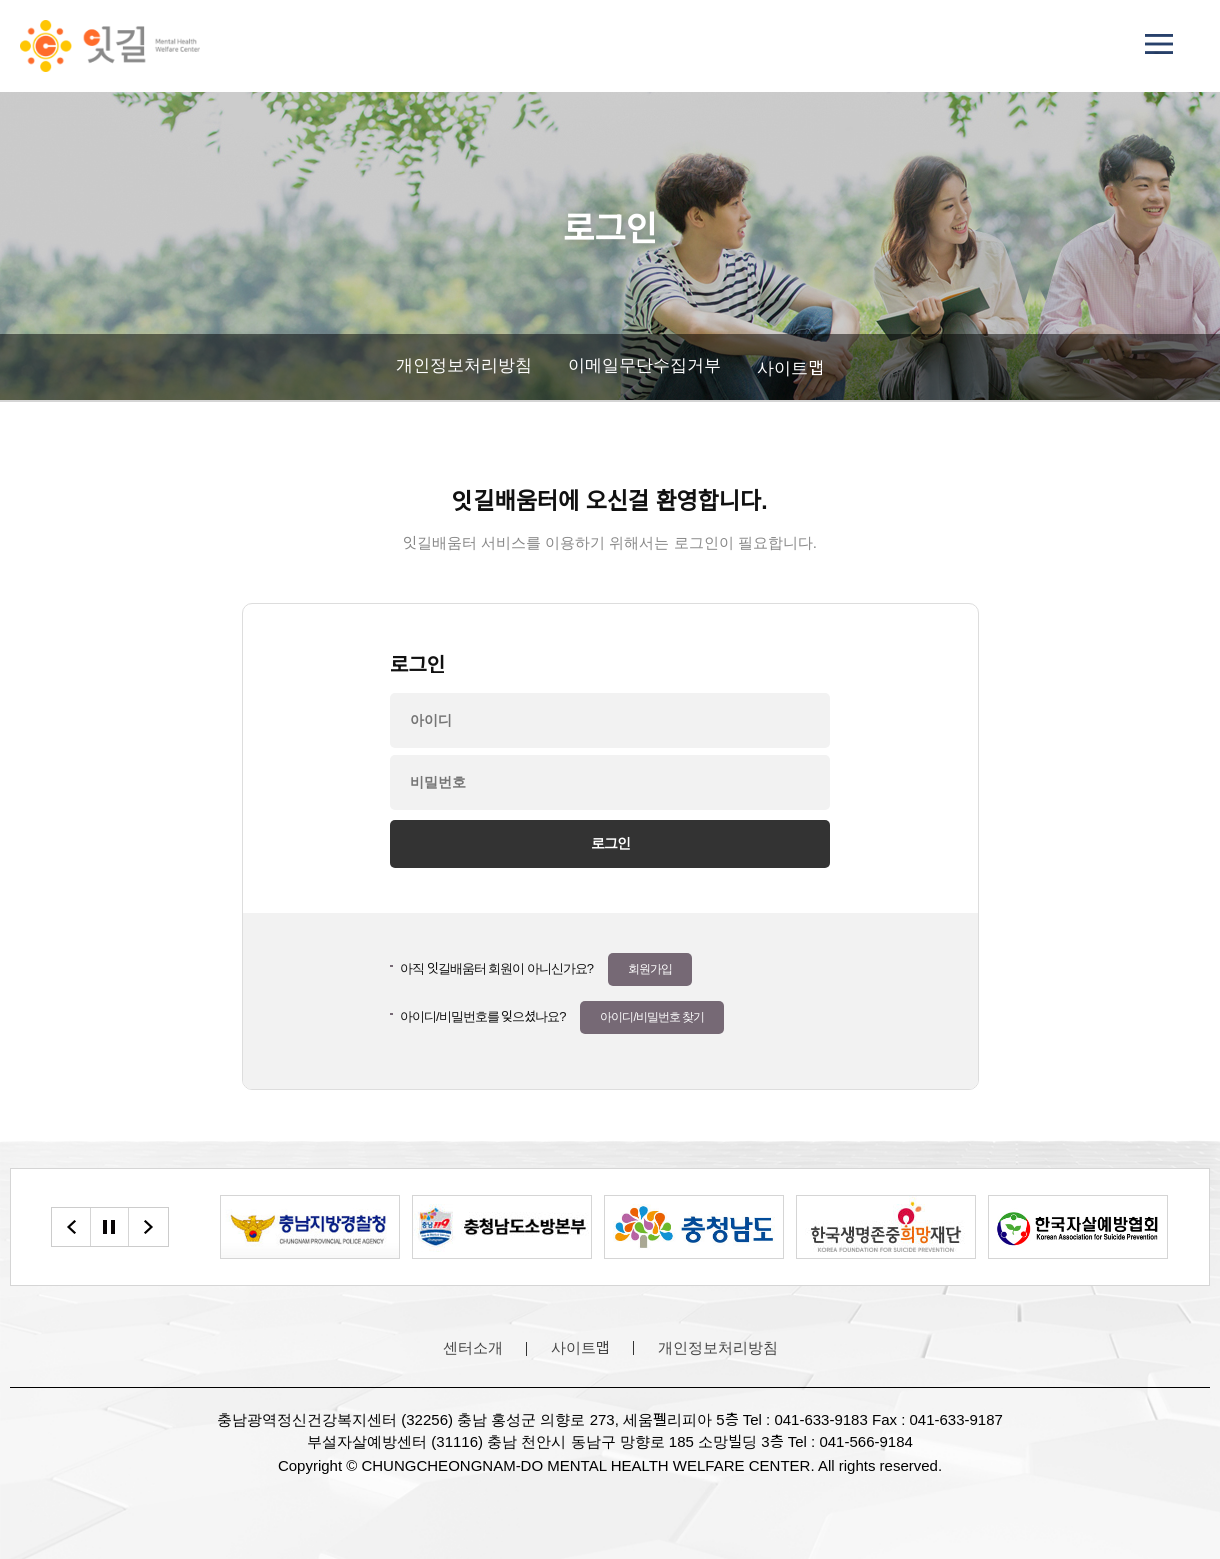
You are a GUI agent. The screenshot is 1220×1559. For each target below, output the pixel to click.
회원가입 (650, 969)
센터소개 (473, 1347)
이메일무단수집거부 (644, 365)
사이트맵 (790, 368)
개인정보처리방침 (464, 365)
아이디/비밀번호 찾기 (652, 1017)
